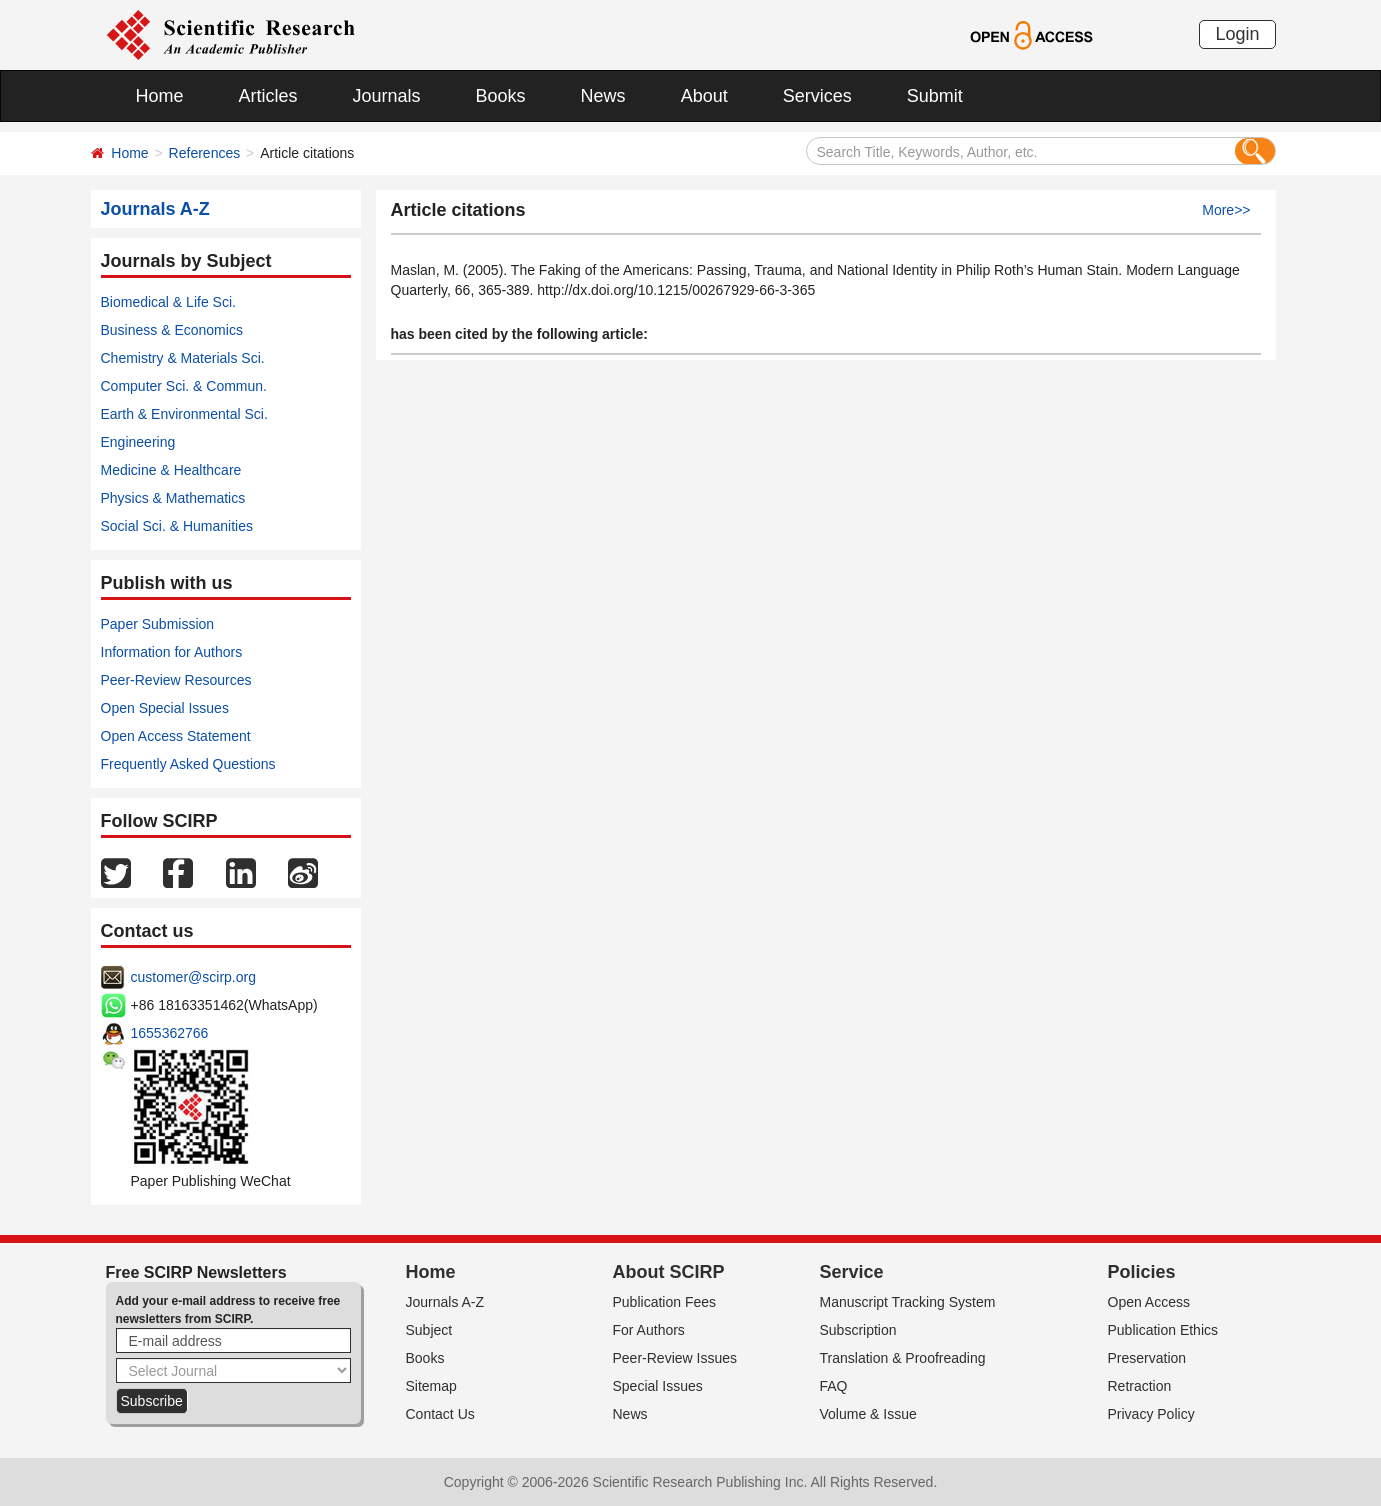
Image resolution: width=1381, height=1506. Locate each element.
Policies (1142, 1272)
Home (160, 96)
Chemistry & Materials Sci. (183, 358)
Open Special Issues (165, 708)
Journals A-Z (445, 1302)
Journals (387, 96)
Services (817, 96)
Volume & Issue (868, 1414)
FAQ (834, 1386)
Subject (429, 1330)
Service (852, 1272)
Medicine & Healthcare (171, 470)
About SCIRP (669, 1272)
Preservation (1147, 1358)
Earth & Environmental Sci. (184, 414)
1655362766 (170, 1033)
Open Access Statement (176, 736)
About (704, 96)
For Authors (649, 1330)
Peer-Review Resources (176, 680)
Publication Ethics (1163, 1330)
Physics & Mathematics (173, 498)
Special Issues (658, 1386)
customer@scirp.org (193, 977)
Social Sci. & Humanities (177, 526)
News (603, 96)
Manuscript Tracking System (908, 1302)
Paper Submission (158, 624)
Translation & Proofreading (903, 1358)
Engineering (138, 442)
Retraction (1140, 1386)
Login (1237, 34)
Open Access (1149, 1302)
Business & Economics (172, 330)
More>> (1226, 210)
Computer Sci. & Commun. (184, 386)
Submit (935, 96)
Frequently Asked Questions (188, 764)
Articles (268, 96)
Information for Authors (172, 652)
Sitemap (431, 1386)
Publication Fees (665, 1302)
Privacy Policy (1151, 1414)
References (205, 153)
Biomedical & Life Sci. (168, 302)
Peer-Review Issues (675, 1358)
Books (501, 96)
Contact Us (440, 1414)
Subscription (858, 1330)
